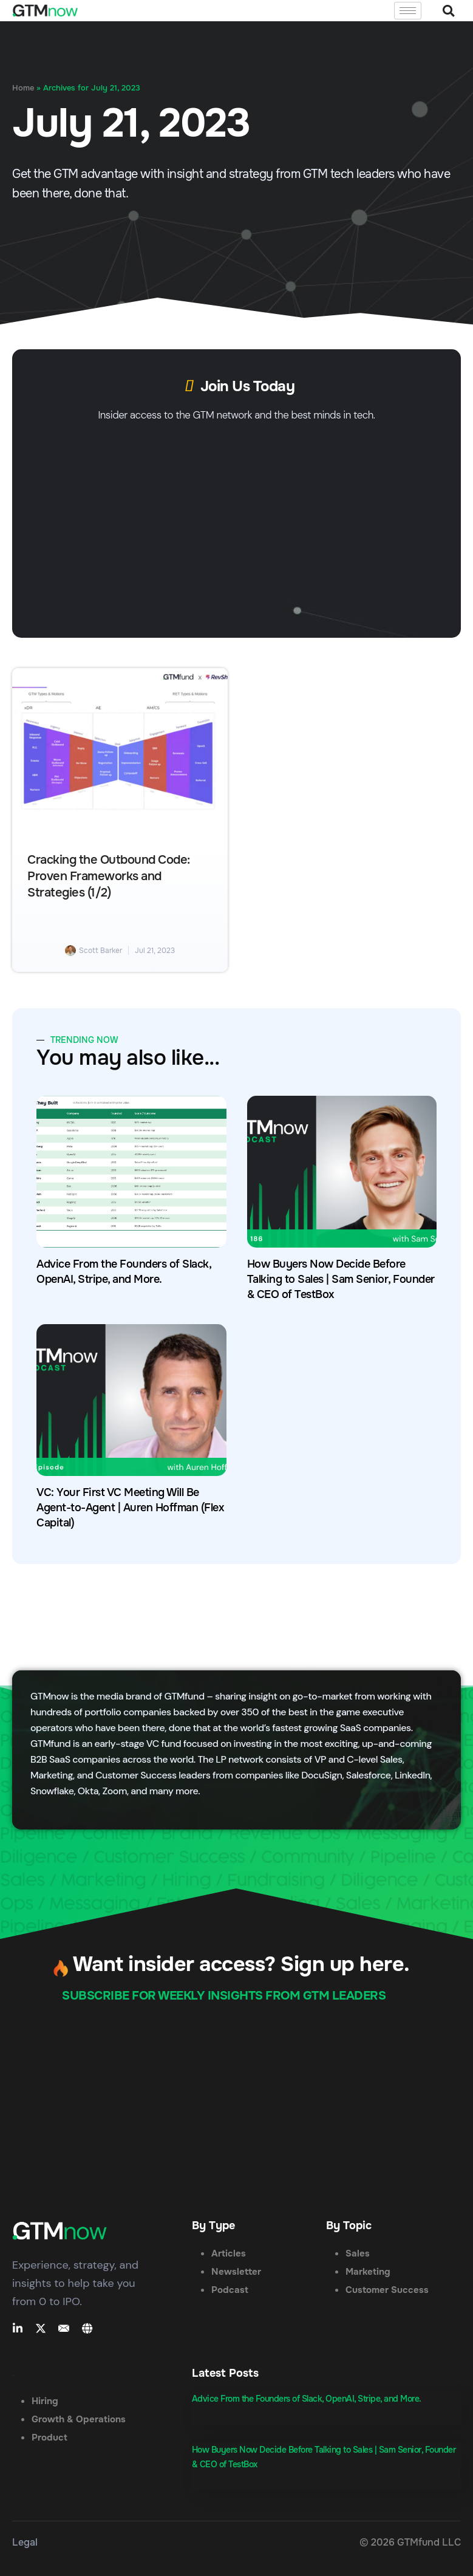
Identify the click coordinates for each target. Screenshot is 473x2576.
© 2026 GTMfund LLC (410, 2542)
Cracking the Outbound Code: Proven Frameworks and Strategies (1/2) (108, 876)
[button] (448, 10)
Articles (228, 2253)
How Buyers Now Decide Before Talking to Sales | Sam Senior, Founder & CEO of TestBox (341, 1279)
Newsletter (236, 2272)
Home (23, 88)
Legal (25, 2542)
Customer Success (387, 2290)
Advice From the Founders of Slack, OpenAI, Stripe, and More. (306, 2398)
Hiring (45, 2401)
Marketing (367, 2272)
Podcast (229, 2290)
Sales (357, 2253)
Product (49, 2437)
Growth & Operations (79, 2419)
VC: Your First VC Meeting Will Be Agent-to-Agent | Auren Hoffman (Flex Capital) (129, 1507)
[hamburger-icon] (407, 10)
